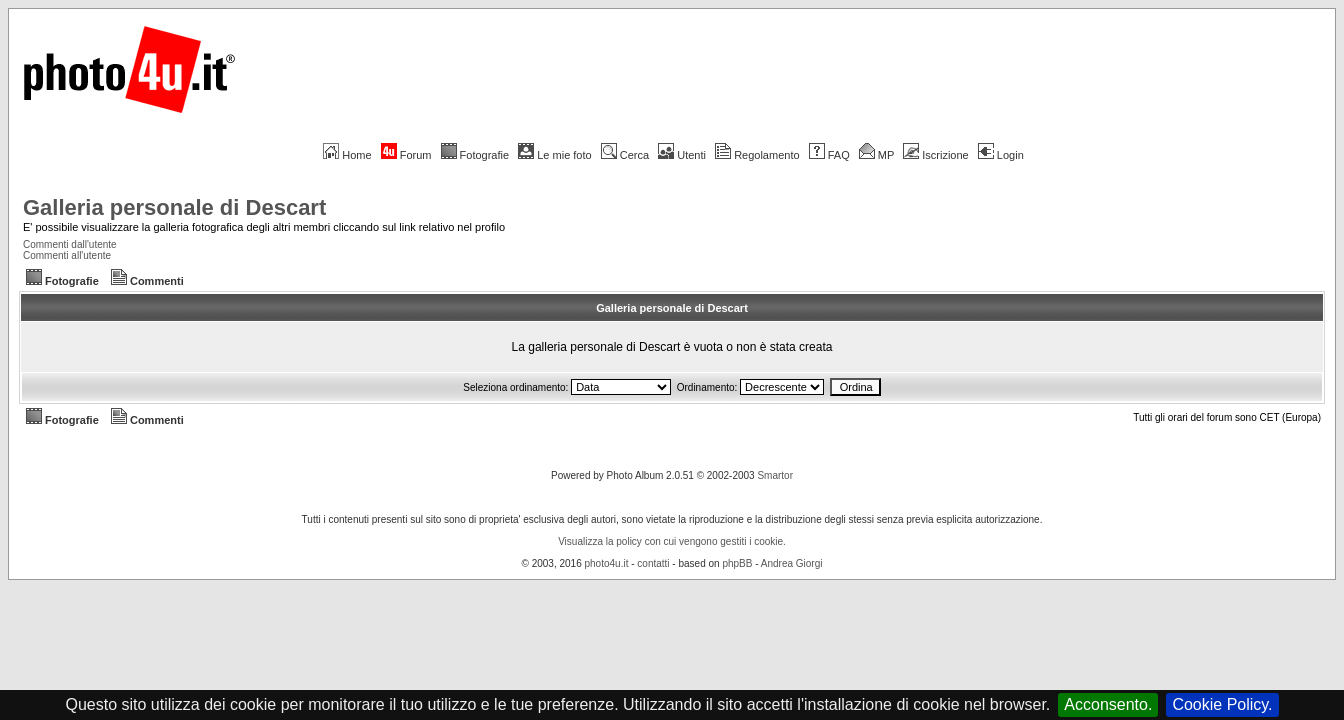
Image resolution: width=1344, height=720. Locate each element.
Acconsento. (1108, 704)
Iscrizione (935, 155)
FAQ (829, 155)
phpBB (737, 563)
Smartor (775, 475)
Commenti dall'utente (70, 244)
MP (876, 155)
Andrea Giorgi (792, 563)
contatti (653, 563)
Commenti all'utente (67, 255)
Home (347, 155)
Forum (406, 155)
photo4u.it (607, 563)
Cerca (625, 155)
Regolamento (757, 155)
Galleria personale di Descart (174, 207)
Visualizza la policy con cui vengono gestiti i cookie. (672, 541)
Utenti (682, 155)
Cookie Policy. (1222, 704)
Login (1001, 155)
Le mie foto (554, 155)
